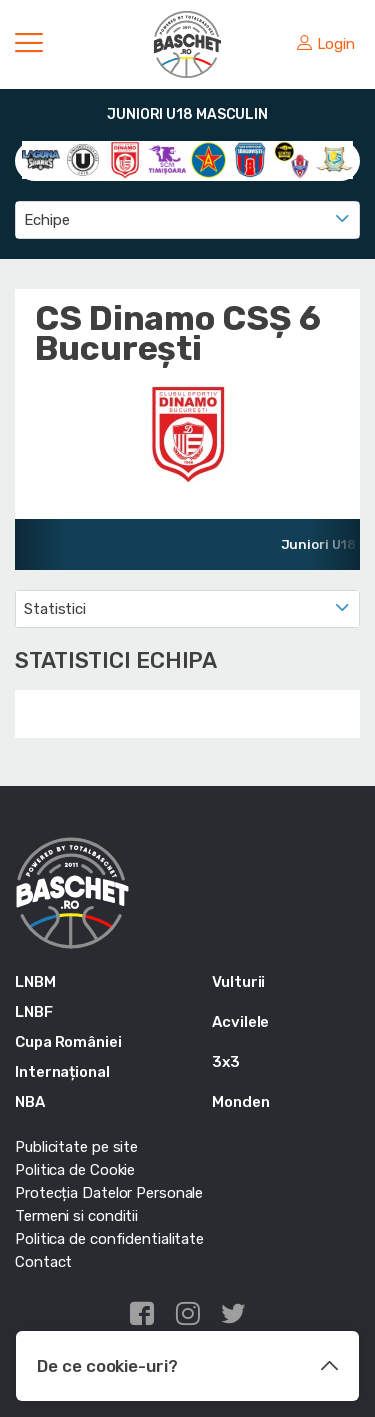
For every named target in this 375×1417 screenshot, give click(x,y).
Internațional (62, 1072)
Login (326, 44)
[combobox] (187, 220)
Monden (240, 1102)
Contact (43, 1262)
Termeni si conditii (76, 1216)
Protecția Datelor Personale (109, 1193)
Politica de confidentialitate (109, 1239)
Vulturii (238, 982)
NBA (30, 1102)
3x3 (226, 1062)
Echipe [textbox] (46, 220)
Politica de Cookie (75, 1170)
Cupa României (68, 1042)
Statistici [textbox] (55, 609)
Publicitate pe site (76, 1147)
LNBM (35, 982)
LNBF (34, 1012)
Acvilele (240, 1022)
